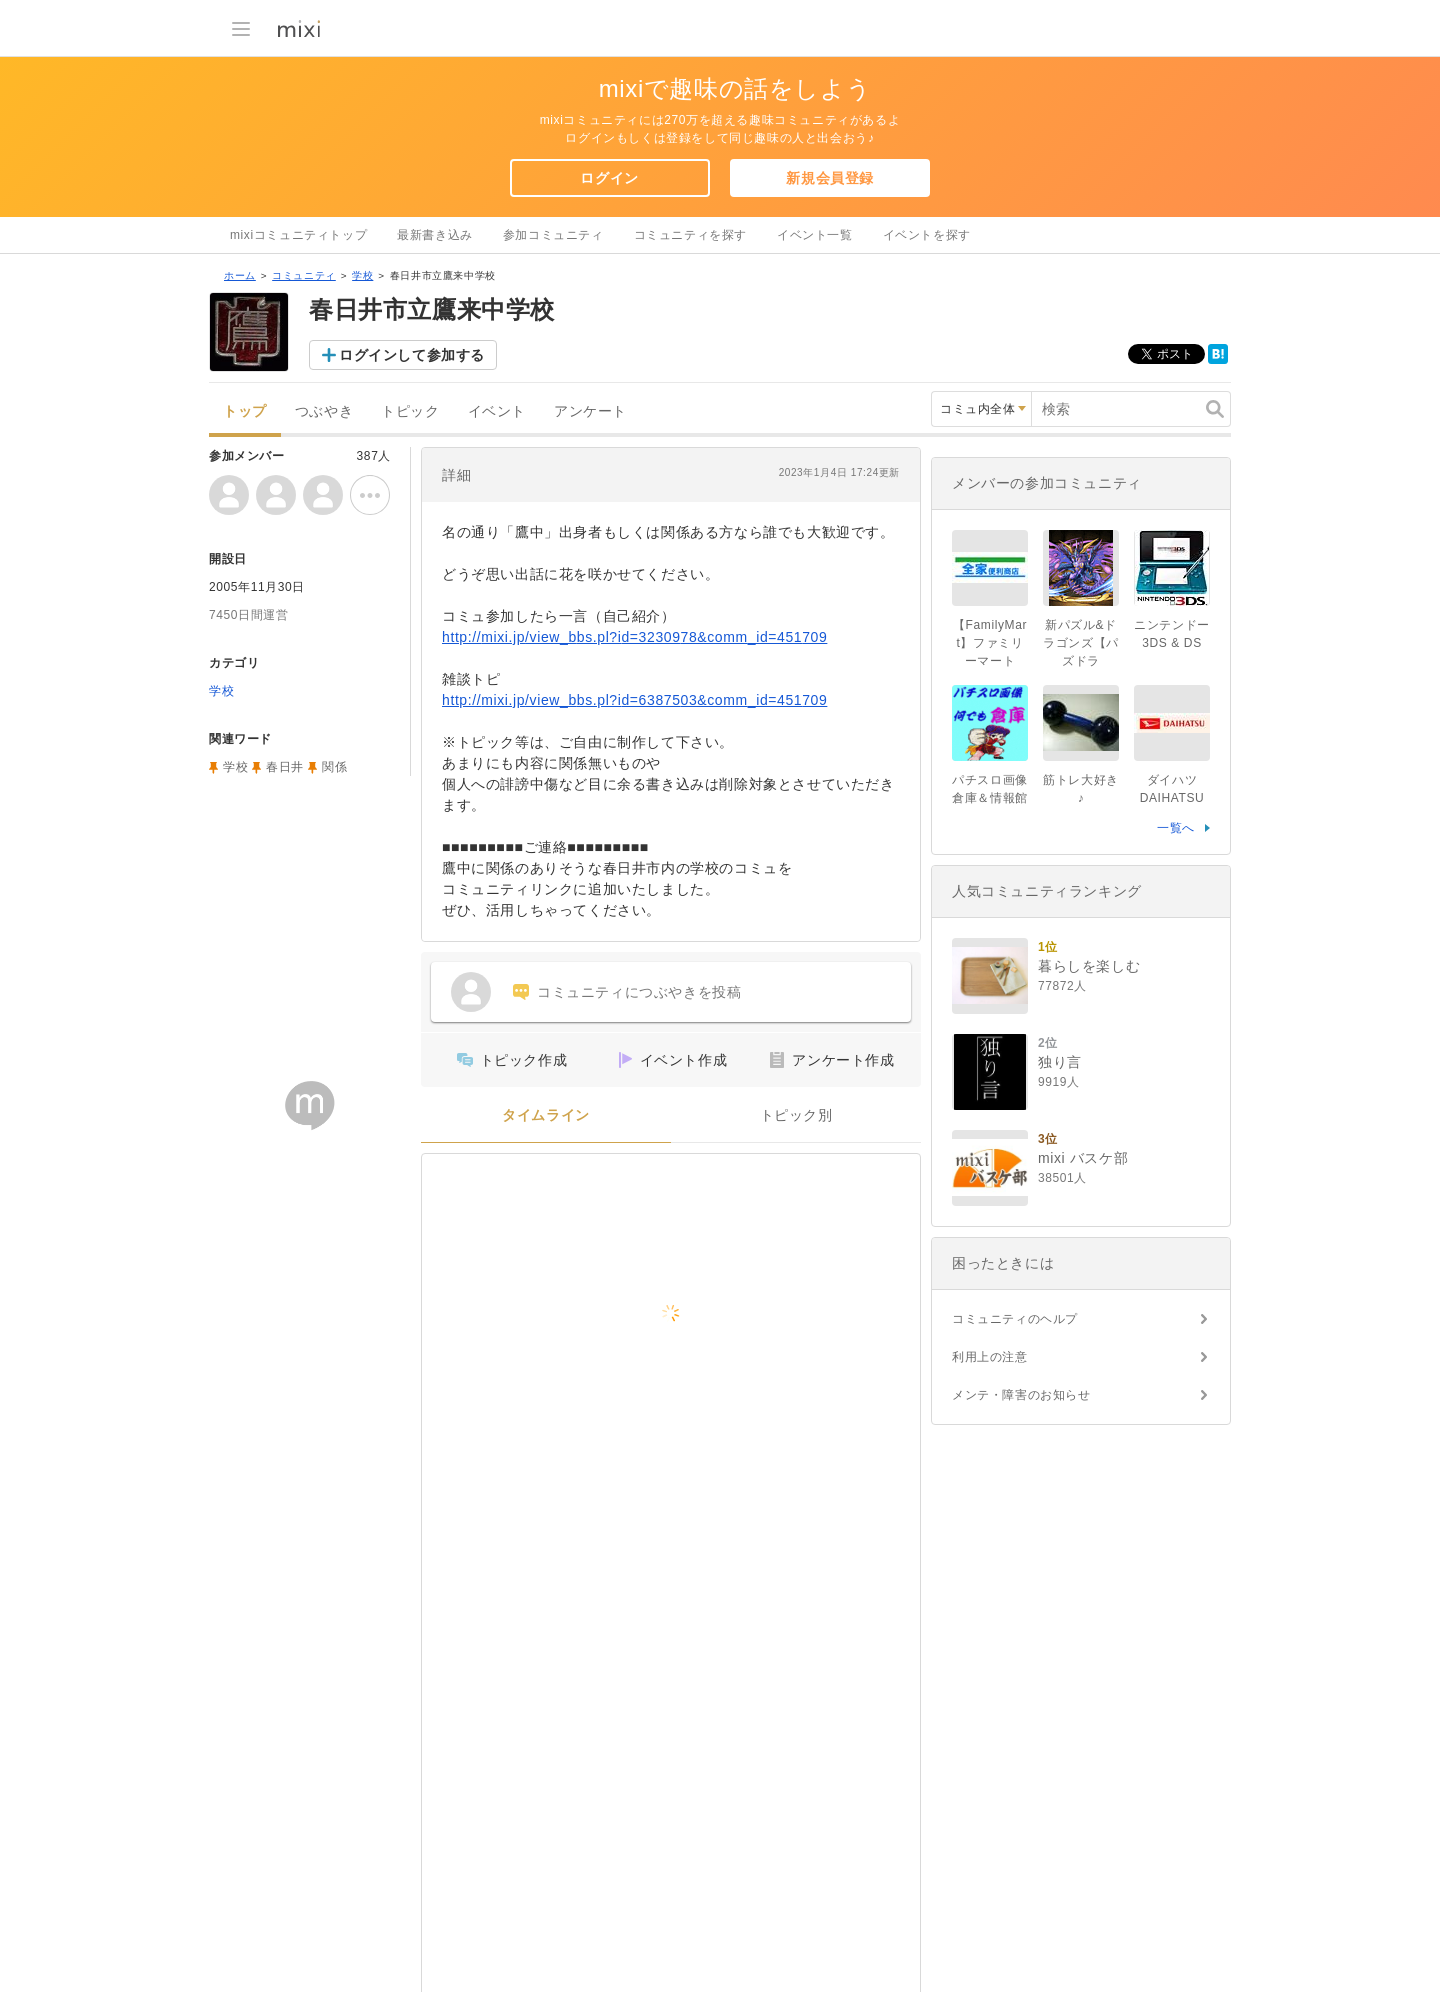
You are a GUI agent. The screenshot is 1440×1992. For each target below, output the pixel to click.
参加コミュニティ (553, 235)
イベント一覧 (815, 235)
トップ (245, 411)
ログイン (609, 178)
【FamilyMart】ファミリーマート (990, 643)
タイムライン (546, 1115)
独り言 (1060, 1062)
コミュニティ (304, 275)
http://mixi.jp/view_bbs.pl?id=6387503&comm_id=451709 (634, 700)
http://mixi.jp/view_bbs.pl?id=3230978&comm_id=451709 (634, 637)
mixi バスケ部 (1083, 1158)
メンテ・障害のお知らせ (1021, 1395)
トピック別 (796, 1115)
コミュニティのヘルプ (1015, 1319)
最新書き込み (435, 235)
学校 (362, 275)
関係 (334, 767)
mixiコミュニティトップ (298, 235)
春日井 (285, 767)
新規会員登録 (830, 178)
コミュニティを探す (690, 235)
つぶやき (324, 411)
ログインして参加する (412, 355)
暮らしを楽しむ (1089, 966)
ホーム (240, 275)
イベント (497, 411)
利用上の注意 (990, 1357)
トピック (410, 411)
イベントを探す (927, 235)
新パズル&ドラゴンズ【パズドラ (1081, 643)
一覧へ (1176, 828)
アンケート (590, 411)
